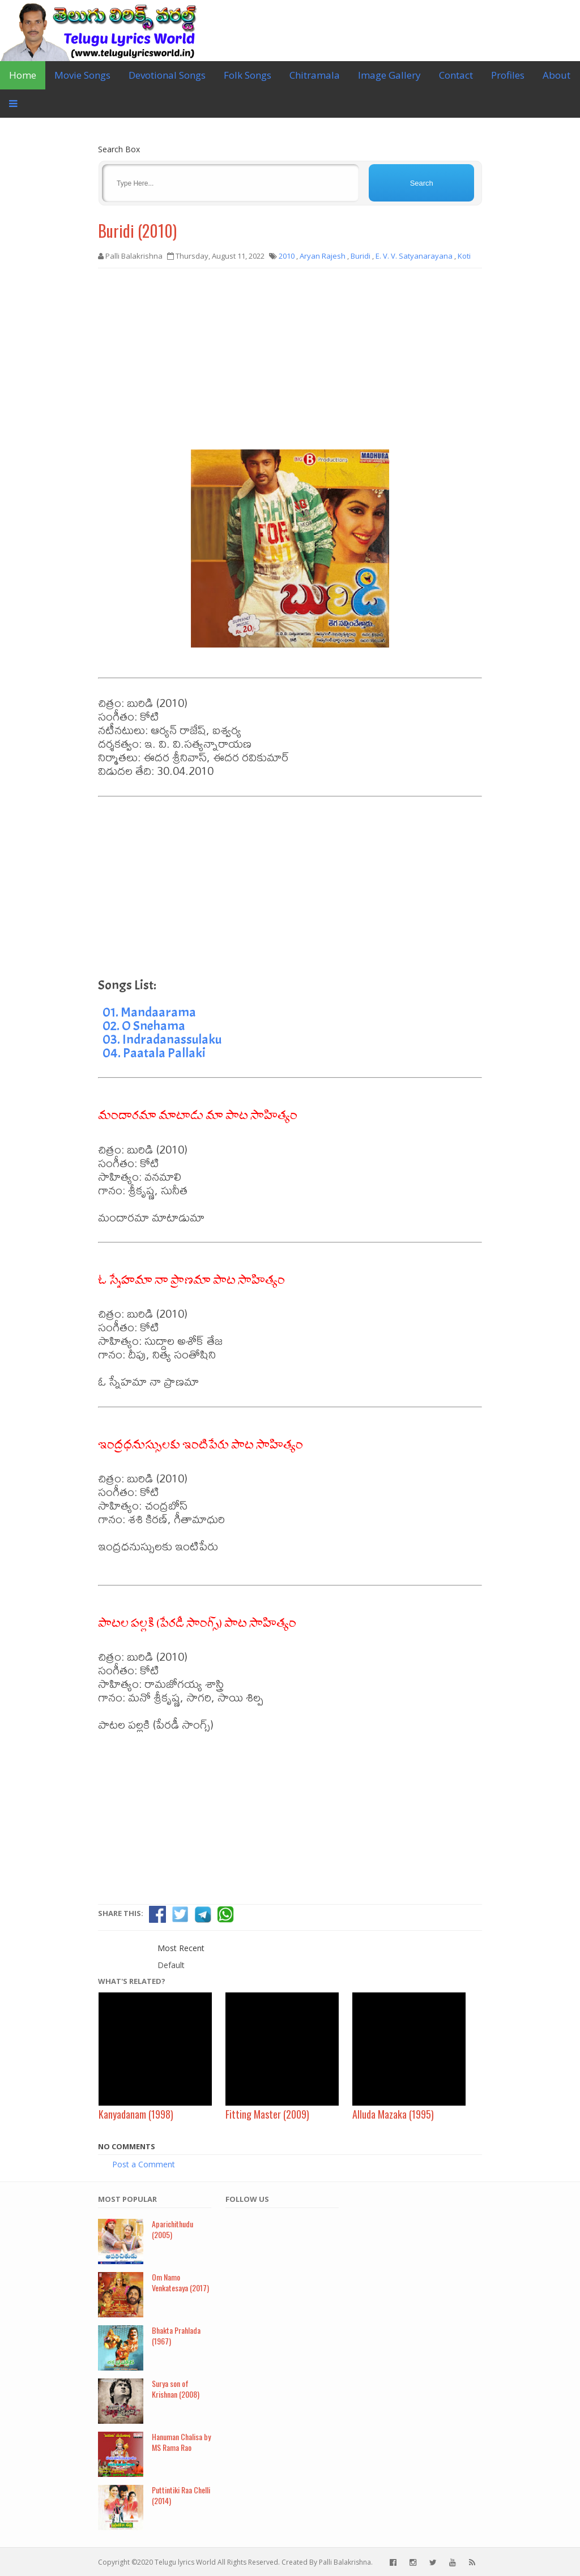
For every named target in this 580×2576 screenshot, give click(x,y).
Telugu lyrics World (185, 2562)
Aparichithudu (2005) (172, 2229)
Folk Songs (247, 75)
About (556, 75)
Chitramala (314, 75)
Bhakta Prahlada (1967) (176, 2335)
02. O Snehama (144, 1025)
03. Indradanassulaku (162, 1039)
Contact (456, 75)
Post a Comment (143, 2164)
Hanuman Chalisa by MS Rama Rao (181, 2442)
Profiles (507, 75)
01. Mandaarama (149, 1012)
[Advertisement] (290, 359)
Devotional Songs (167, 75)
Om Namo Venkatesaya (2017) (180, 2282)
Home (22, 75)
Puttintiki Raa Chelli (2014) (181, 2495)
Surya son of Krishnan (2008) (175, 2388)
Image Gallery (389, 75)
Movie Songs (82, 75)
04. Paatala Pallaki (154, 1052)
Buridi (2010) (137, 230)
